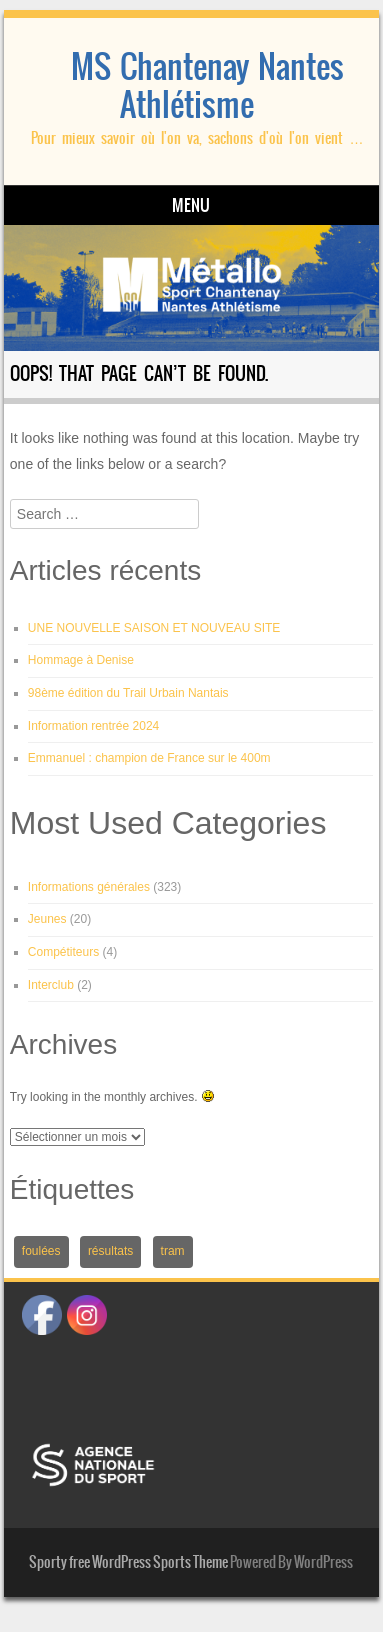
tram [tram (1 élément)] (173, 1251)
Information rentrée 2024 (93, 726)
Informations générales (89, 887)
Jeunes (47, 919)
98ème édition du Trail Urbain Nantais (128, 693)
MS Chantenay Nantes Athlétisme (207, 85)
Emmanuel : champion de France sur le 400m (149, 758)
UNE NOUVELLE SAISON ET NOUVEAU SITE (154, 628)
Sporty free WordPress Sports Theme (128, 1562)
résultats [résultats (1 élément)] (110, 1251)
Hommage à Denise (81, 660)
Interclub (51, 985)
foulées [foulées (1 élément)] (41, 1251)
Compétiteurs (63, 952)
